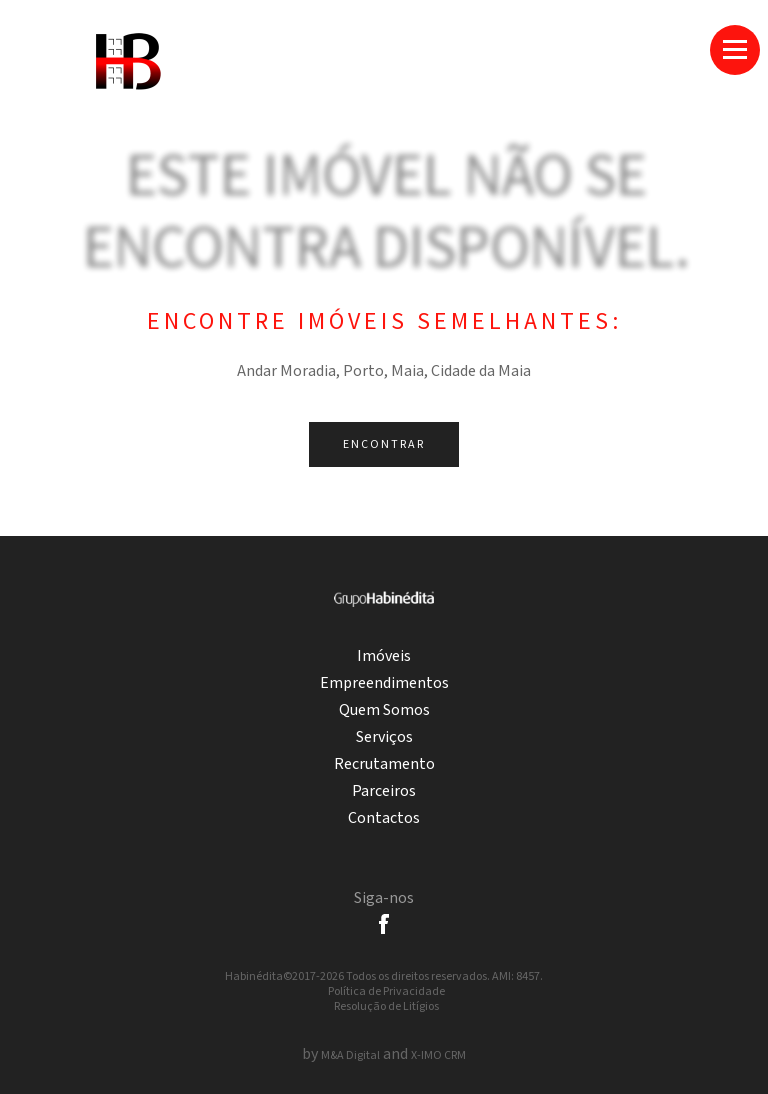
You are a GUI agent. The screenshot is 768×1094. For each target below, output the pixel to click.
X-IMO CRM (438, 1055)
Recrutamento (384, 764)
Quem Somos (384, 710)
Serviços (384, 737)
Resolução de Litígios (386, 1006)
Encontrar (384, 444)
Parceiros (384, 791)
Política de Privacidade (386, 991)
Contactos (384, 818)
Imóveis (384, 656)
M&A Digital (350, 1055)
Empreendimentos (384, 683)
